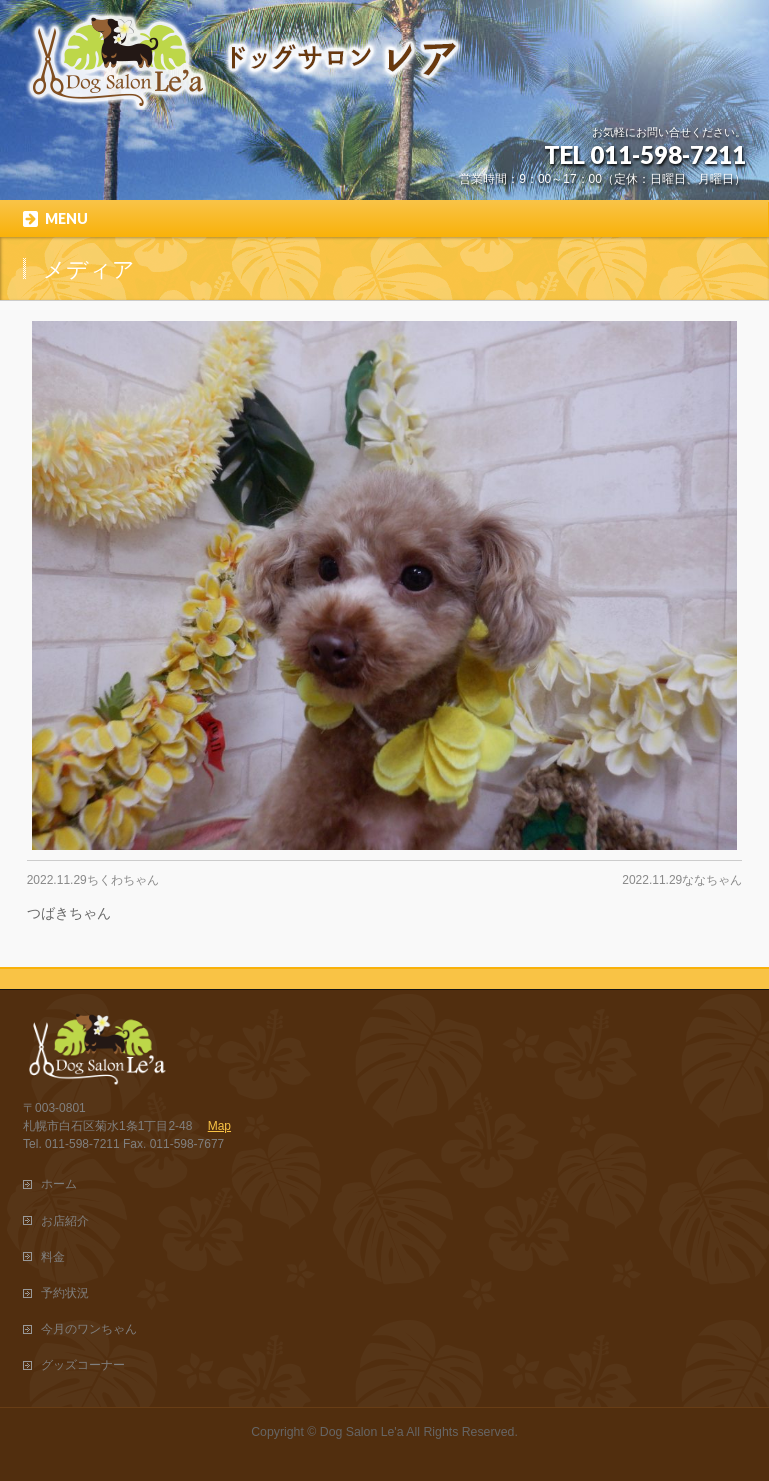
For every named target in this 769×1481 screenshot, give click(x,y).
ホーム (59, 1184)
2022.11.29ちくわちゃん (93, 880)
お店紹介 (65, 1221)
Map (219, 1126)
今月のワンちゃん (89, 1329)
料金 (53, 1257)
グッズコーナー (83, 1365)
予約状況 (65, 1293)
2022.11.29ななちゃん (682, 880)
